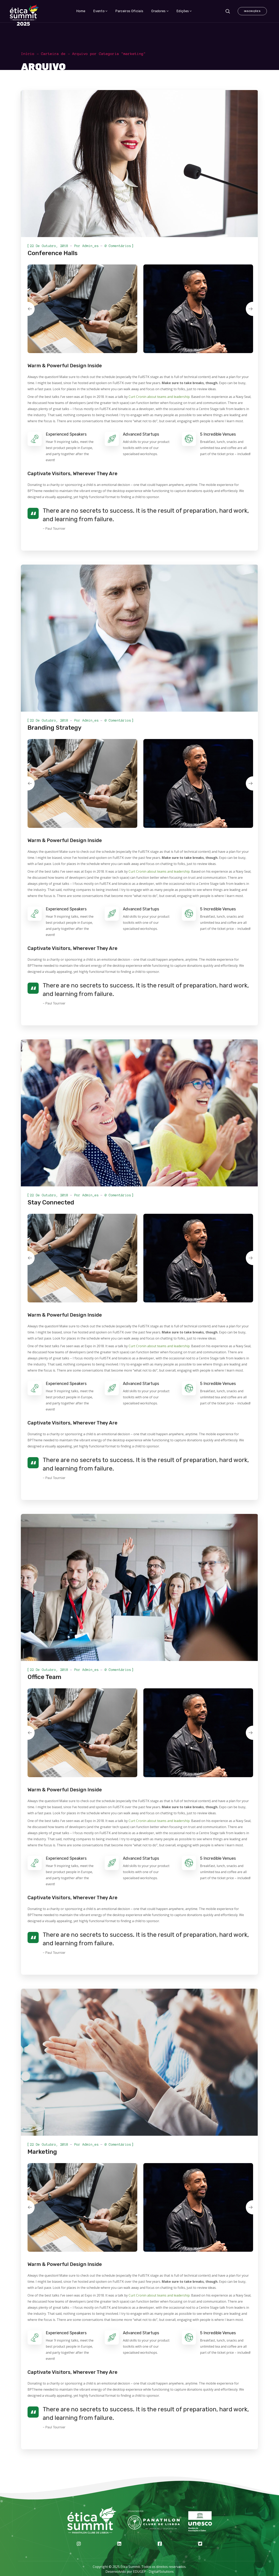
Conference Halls (53, 253)
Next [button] (253, 309)
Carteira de (53, 54)
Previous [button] (27, 309)
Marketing (42, 2151)
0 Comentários (118, 246)
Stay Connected (51, 1202)
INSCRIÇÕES (252, 11)
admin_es (90, 246)
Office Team (44, 1677)
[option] (82, 308)
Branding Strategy (54, 727)
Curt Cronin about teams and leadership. (159, 396)
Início (27, 54)
